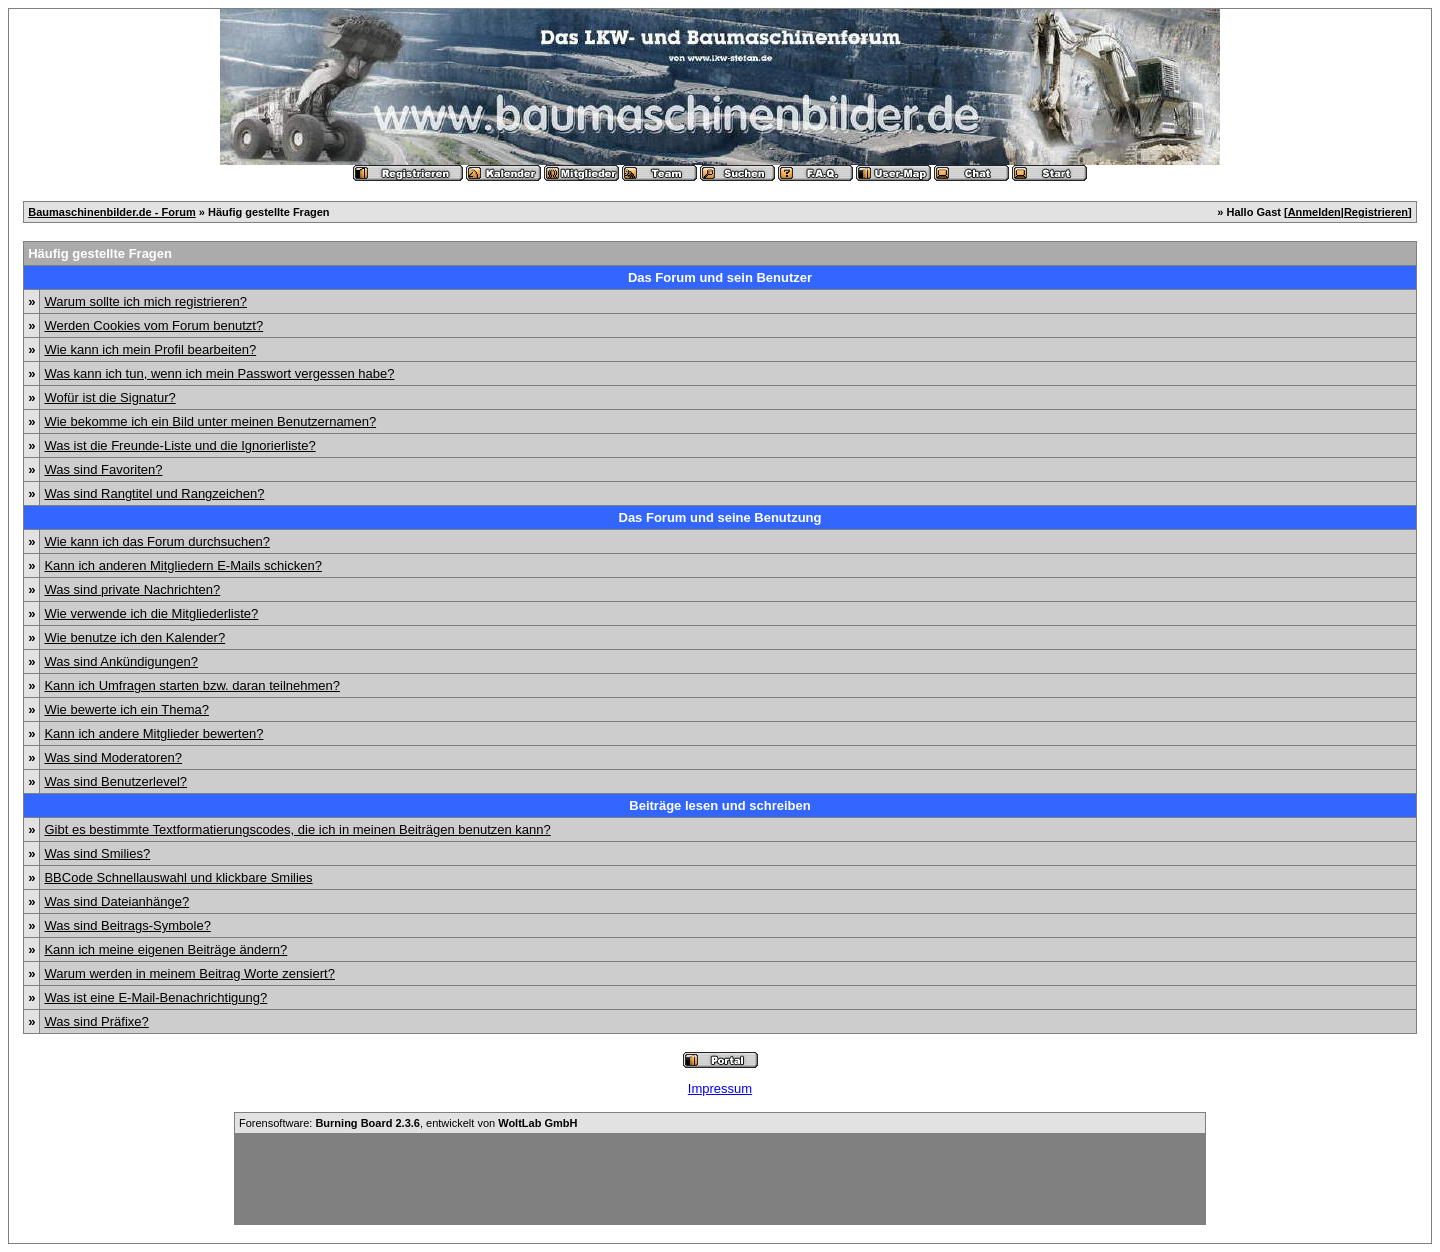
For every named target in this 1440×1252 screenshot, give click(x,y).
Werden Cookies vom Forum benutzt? (153, 325)
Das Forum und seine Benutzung (720, 517)
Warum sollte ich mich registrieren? (145, 301)
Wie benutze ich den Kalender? (134, 637)
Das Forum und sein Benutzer (720, 277)
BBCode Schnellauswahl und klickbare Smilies (178, 877)
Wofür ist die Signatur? (109, 397)
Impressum (720, 1088)
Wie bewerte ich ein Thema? (126, 709)
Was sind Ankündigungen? (120, 661)
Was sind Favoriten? (103, 469)
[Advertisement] (720, 1179)
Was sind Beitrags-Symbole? (127, 925)
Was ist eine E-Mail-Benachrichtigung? (155, 997)
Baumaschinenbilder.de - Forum (111, 212)
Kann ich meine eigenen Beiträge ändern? (165, 949)
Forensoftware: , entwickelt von (408, 1123)
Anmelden (1314, 212)
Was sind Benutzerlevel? (115, 781)
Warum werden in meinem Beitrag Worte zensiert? (189, 973)
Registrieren (1376, 212)
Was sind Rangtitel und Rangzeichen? (154, 493)
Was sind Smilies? (97, 853)
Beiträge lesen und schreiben (719, 805)
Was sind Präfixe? (96, 1021)
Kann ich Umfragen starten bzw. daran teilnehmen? (192, 685)
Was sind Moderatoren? (113, 757)
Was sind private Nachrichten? (132, 589)
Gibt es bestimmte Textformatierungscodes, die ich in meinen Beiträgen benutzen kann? (297, 829)
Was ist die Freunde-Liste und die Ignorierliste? (179, 445)
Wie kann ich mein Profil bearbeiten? (150, 349)
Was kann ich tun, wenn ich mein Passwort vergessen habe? (219, 373)
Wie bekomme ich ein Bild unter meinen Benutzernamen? (210, 421)
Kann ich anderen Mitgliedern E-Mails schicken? (182, 565)
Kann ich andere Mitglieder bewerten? (153, 733)
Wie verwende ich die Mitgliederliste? (151, 613)
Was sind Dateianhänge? (116, 901)
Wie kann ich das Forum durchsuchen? (156, 541)
